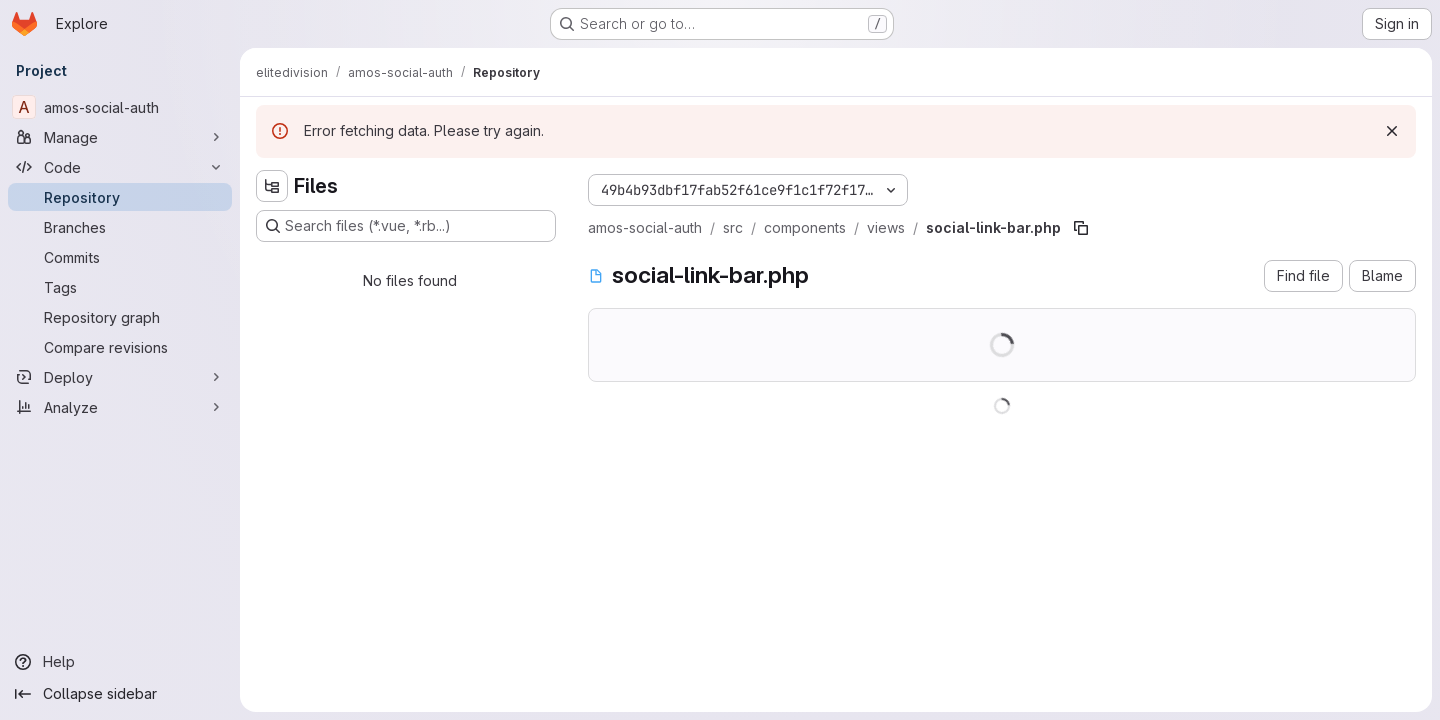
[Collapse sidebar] (120, 694)
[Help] (120, 662)
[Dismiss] (1392, 131)
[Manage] (120, 137)
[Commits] (120, 257)
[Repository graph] (120, 317)
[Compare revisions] (120, 347)
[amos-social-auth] (120, 107)
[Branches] (120, 227)
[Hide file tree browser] (272, 186)
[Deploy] (120, 377)
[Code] (120, 167)
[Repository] (120, 197)
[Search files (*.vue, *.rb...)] (406, 226)
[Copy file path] (1081, 228)
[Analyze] (120, 407)
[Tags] (120, 287)
